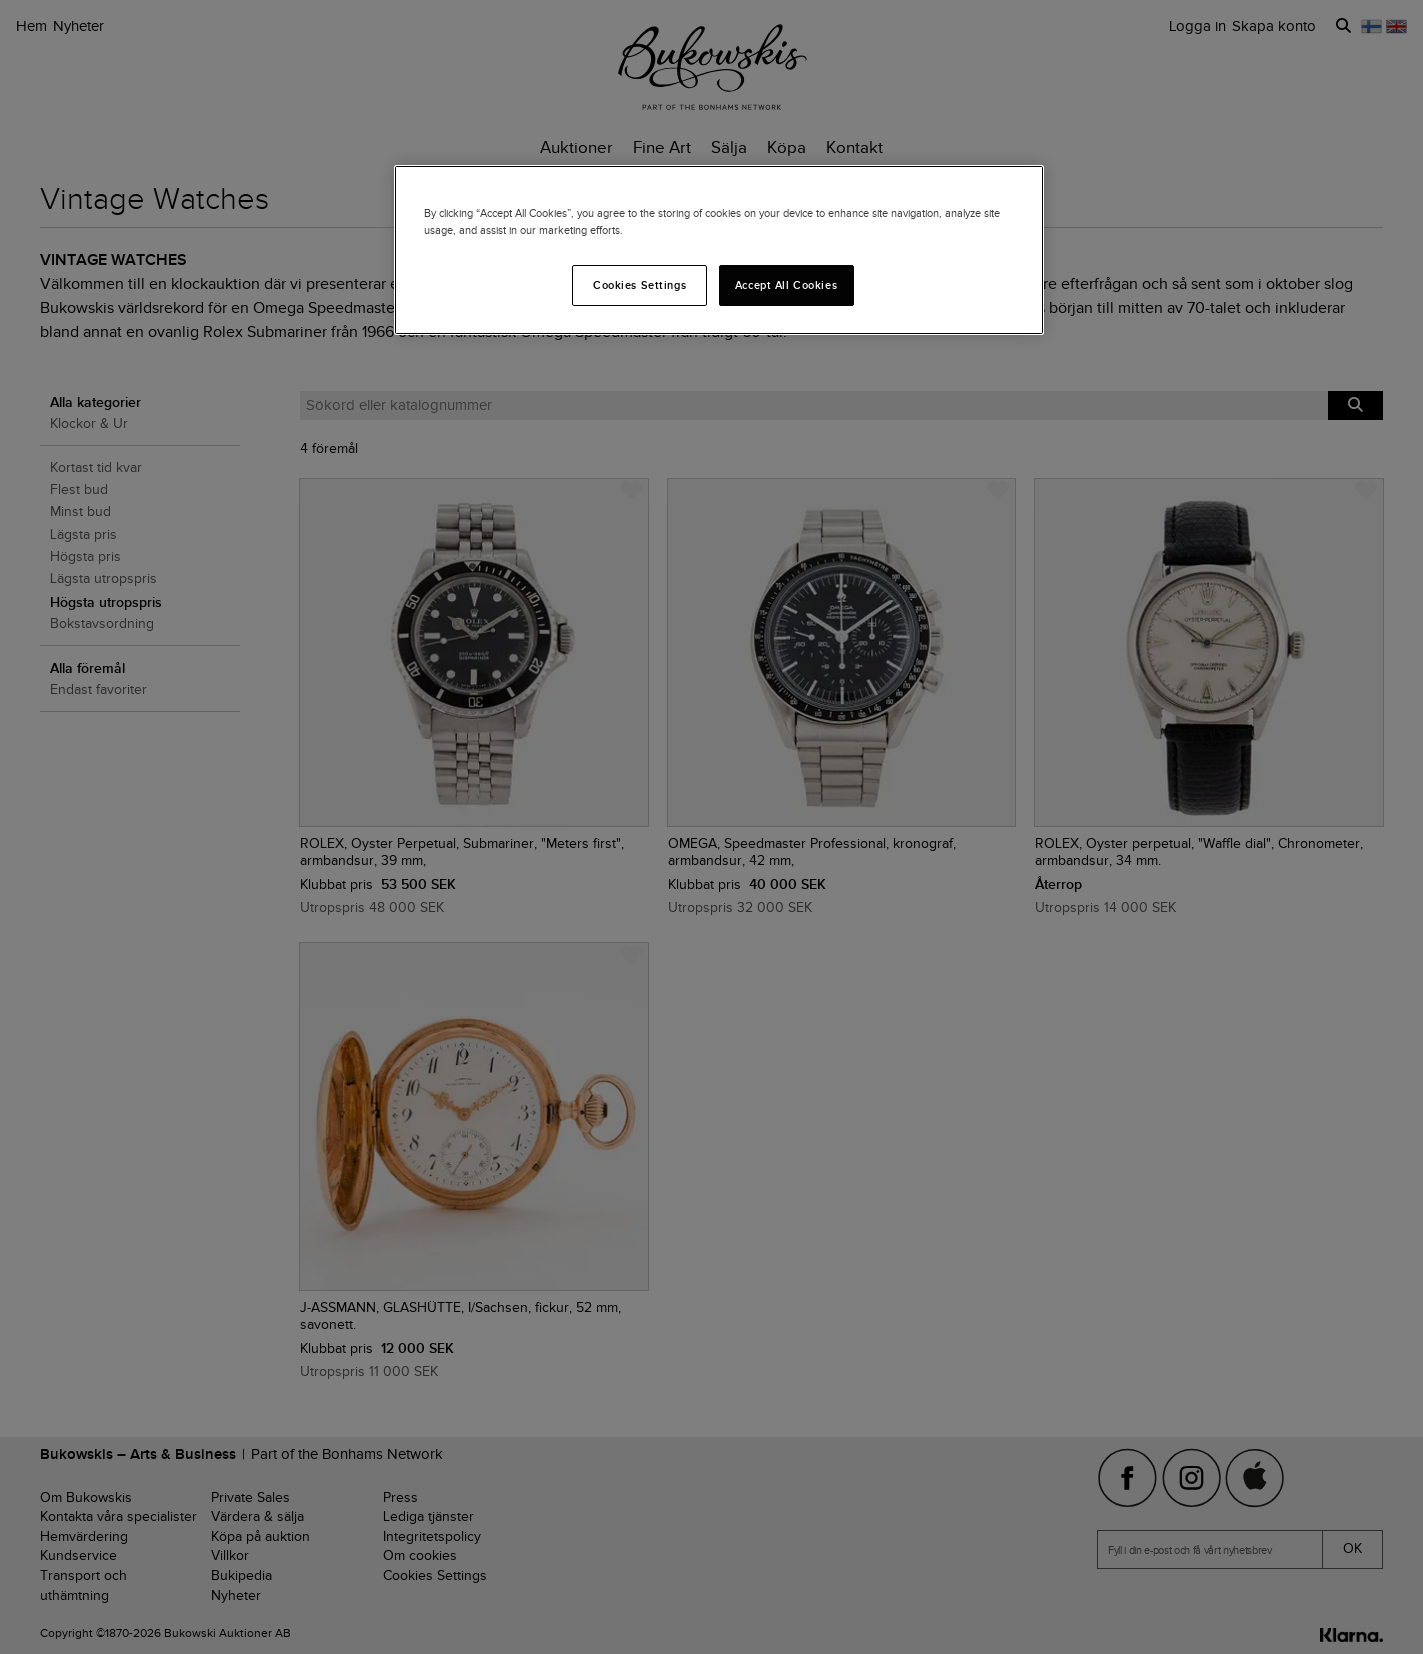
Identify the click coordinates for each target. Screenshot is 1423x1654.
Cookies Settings (639, 285)
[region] (719, 250)
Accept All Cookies (786, 285)
